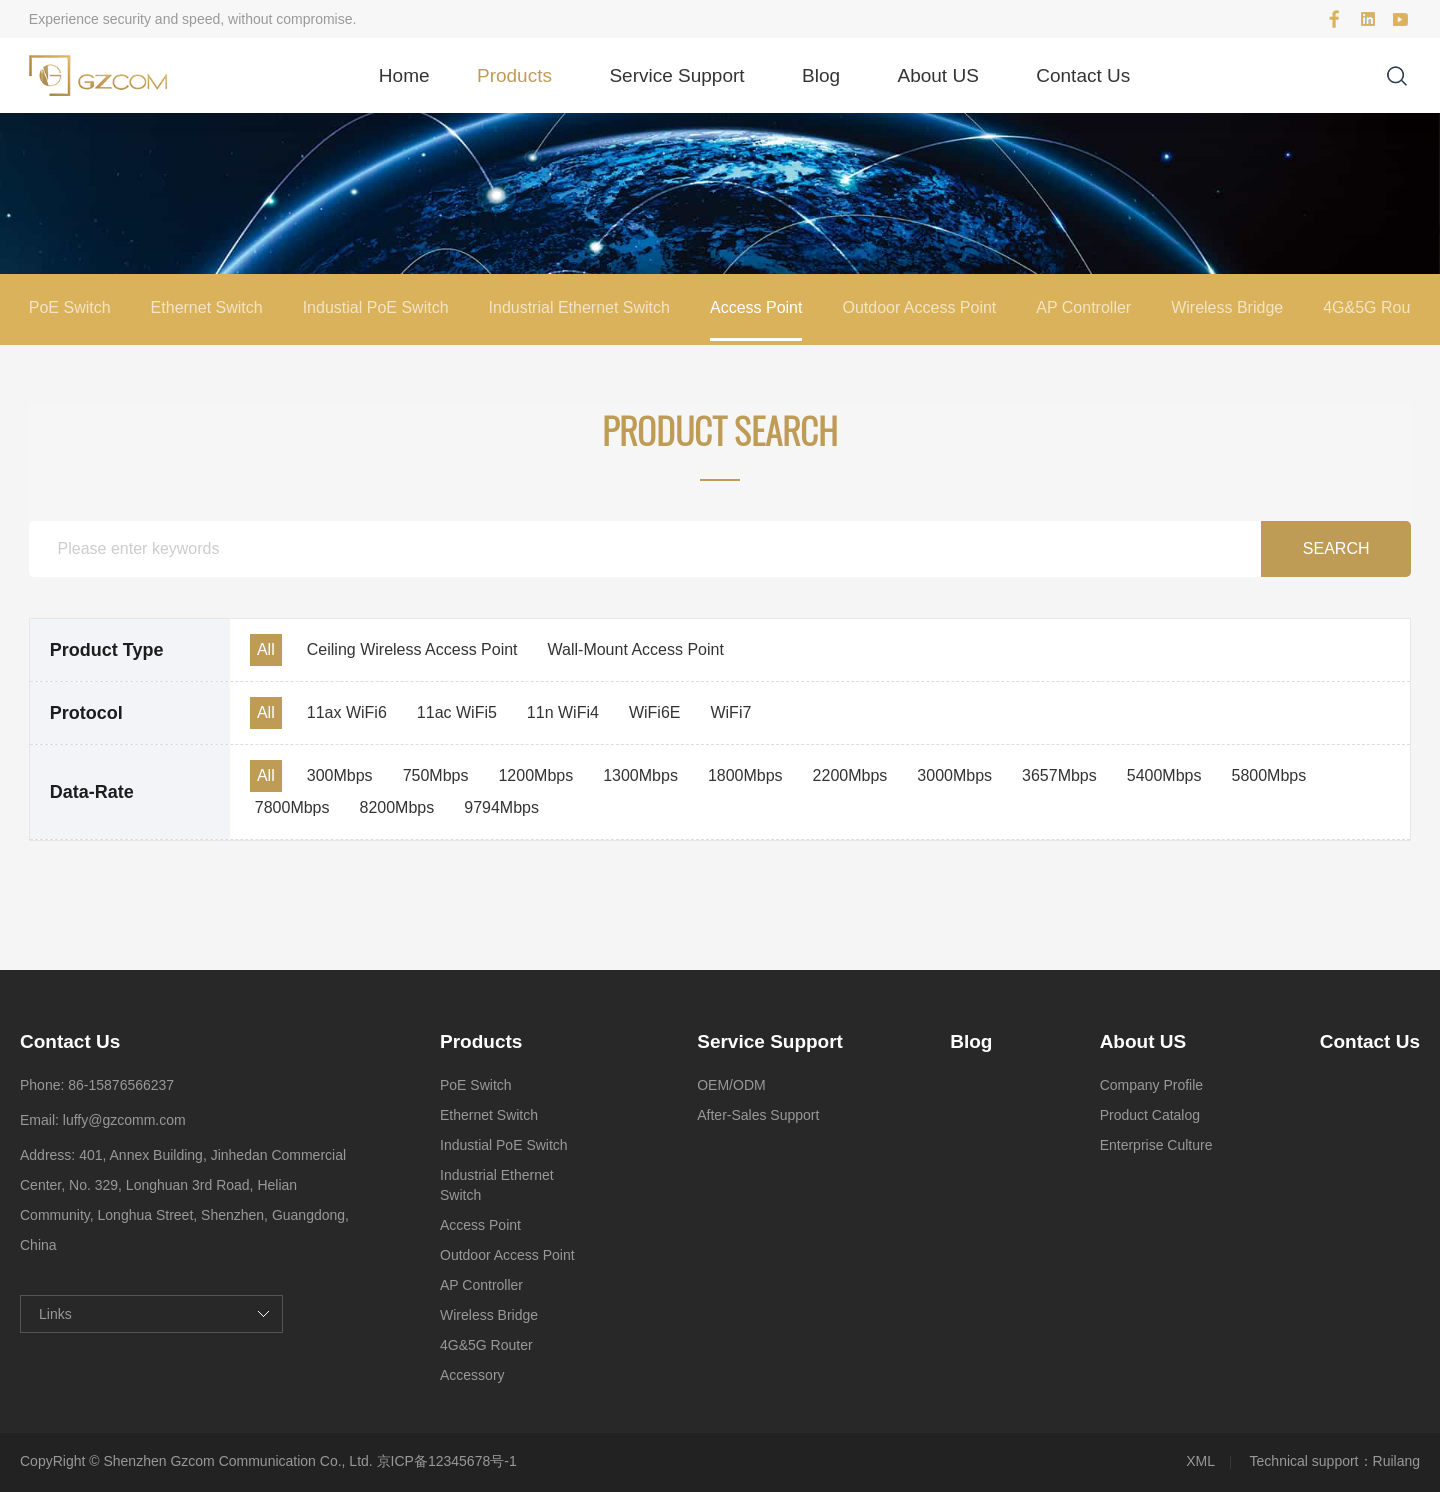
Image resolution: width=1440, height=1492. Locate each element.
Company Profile (1152, 1085)
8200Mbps (397, 807)
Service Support (676, 75)
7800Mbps (292, 807)
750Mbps (436, 775)
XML (1200, 1461)
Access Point (756, 307)
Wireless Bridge (1227, 307)
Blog (821, 75)
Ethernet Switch (207, 307)
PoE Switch (70, 307)
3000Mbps (954, 775)
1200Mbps (535, 775)
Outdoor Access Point (919, 307)
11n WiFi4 (563, 712)
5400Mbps (1164, 775)
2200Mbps (850, 775)
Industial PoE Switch (376, 307)
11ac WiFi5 (457, 712)
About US (938, 75)
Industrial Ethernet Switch (579, 307)
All (266, 649)
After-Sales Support (758, 1115)
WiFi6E (655, 712)
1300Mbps (640, 775)
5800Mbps (1268, 775)
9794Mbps (501, 807)
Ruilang (1396, 1461)
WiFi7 (730, 712)
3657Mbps (1059, 775)
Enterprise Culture (1156, 1145)
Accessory (472, 1375)
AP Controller (1083, 307)
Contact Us (1083, 75)
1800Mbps (745, 775)
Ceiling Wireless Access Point (412, 649)
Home (404, 75)
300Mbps (340, 775)
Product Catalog (1150, 1115)
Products (514, 75)
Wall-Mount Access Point (636, 649)
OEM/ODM (731, 1085)
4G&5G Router (1376, 307)
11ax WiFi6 (347, 712)
